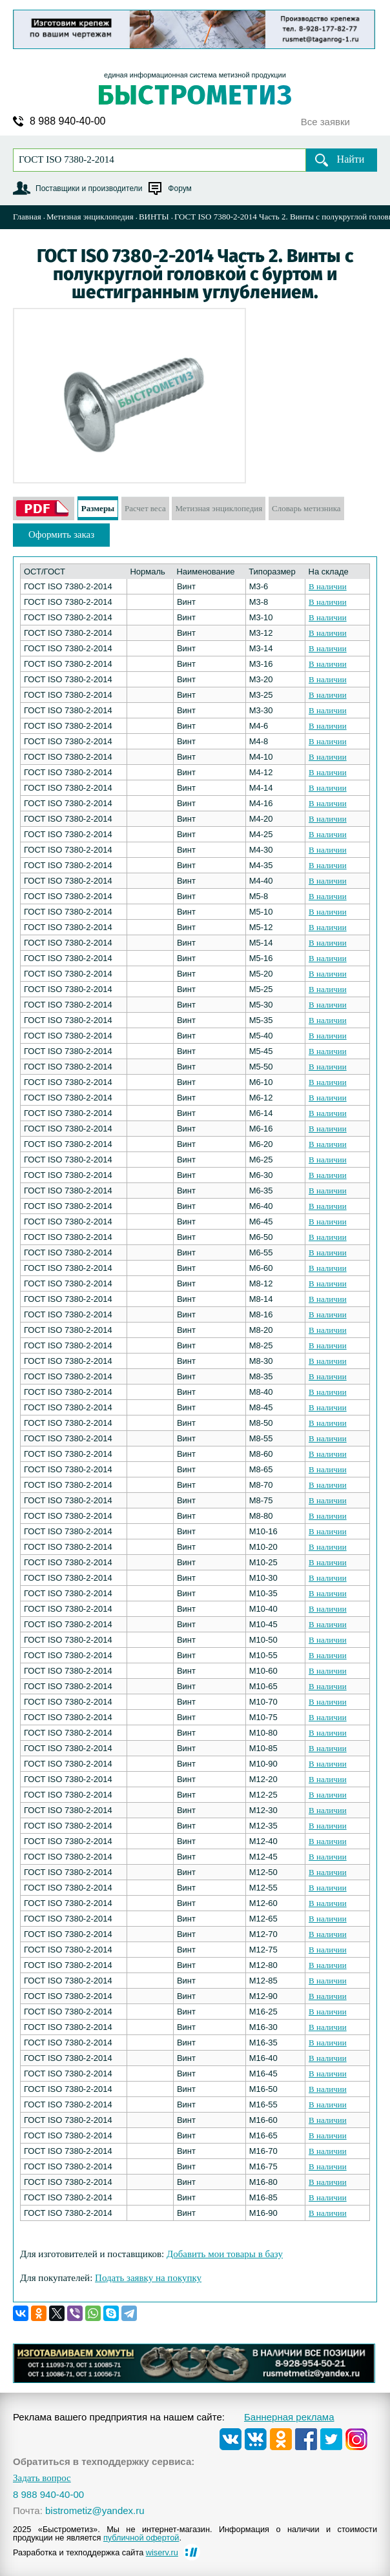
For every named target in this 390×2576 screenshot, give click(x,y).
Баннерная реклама (289, 2416)
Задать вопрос (42, 2478)
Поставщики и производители (89, 188)
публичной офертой (141, 2537)
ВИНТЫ (154, 216)
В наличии (328, 586)
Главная (27, 216)
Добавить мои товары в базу (225, 2254)
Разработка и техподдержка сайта (95, 2552)
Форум (179, 188)
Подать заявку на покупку (148, 2278)
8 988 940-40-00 (67, 121)
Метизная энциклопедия (90, 216)
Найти (351, 159)
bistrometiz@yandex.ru (95, 2510)
